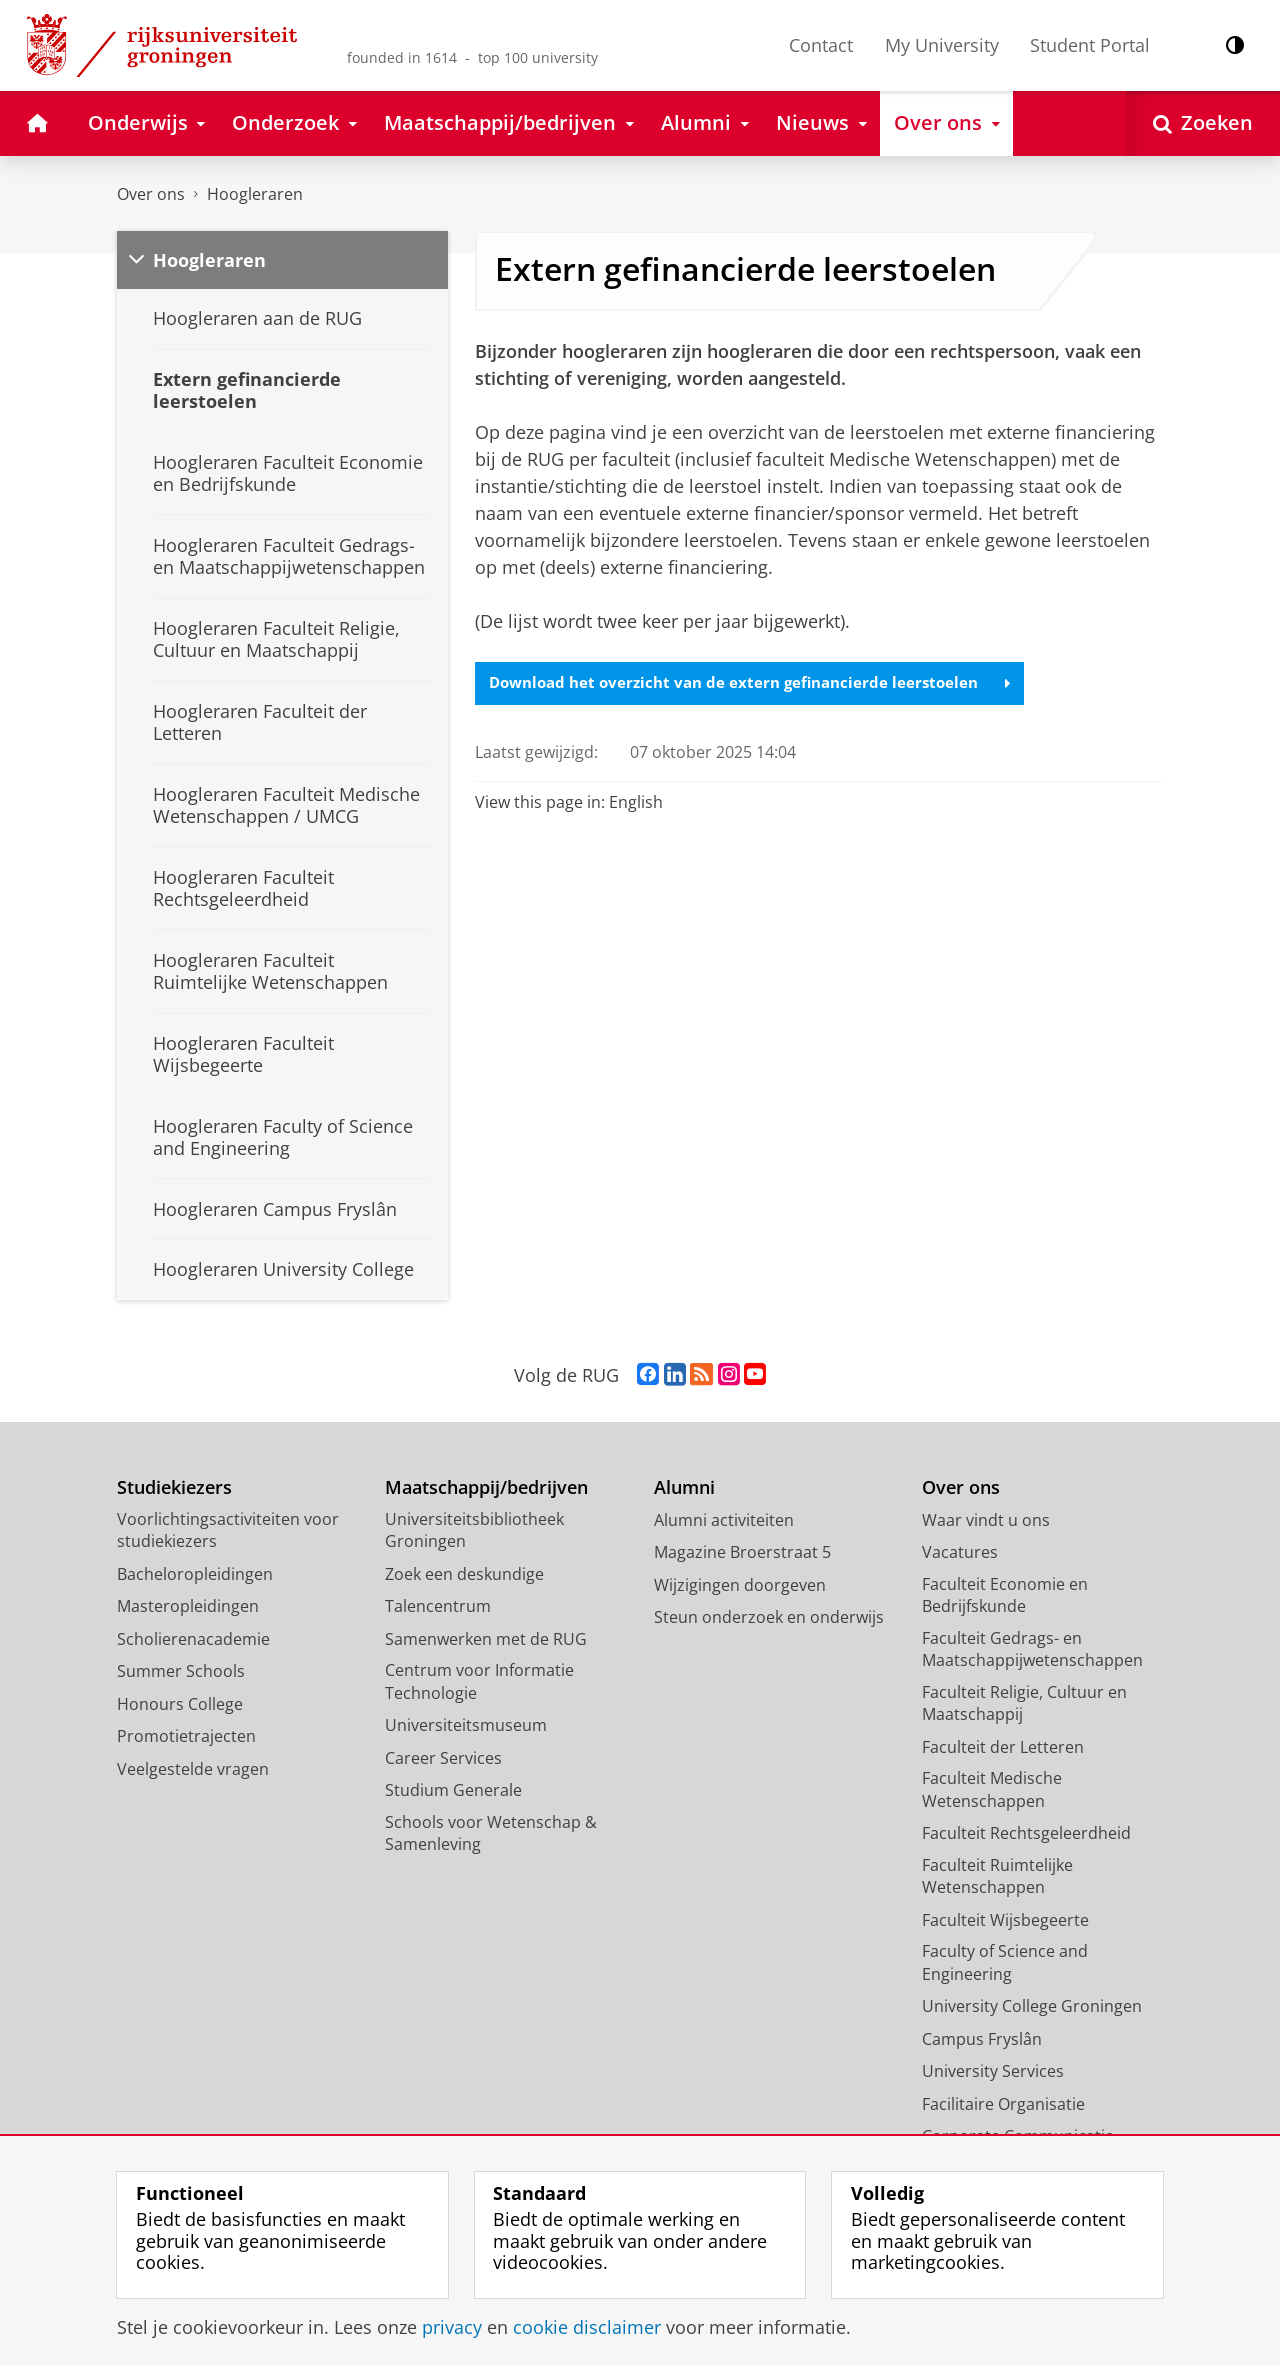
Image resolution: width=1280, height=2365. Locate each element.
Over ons (151, 194)
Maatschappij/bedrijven (486, 1487)
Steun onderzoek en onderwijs (769, 1617)
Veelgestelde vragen (193, 1769)
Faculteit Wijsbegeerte (1005, 1920)
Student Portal (1090, 45)
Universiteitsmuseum (466, 1725)
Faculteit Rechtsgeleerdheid (1026, 1833)
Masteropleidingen (188, 1606)
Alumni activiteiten (724, 1520)
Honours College (180, 1704)
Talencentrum (438, 1606)
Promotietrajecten (186, 1736)
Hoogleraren (255, 194)
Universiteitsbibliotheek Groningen (474, 1530)
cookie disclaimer (587, 2327)
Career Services (443, 1758)
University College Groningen (1032, 2006)
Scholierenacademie (193, 1639)
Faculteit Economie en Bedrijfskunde (1005, 1595)
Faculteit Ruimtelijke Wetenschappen (997, 1876)
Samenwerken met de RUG (486, 1639)
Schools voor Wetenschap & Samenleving (491, 1833)
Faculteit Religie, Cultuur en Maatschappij (1024, 1703)
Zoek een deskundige (464, 1574)
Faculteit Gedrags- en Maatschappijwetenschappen (1032, 1649)
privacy (452, 2327)
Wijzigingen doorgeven (740, 1585)
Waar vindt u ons (986, 1520)
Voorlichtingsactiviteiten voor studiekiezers (228, 1530)
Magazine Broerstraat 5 (742, 1552)
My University (942, 45)
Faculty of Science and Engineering (1005, 1962)
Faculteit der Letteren (1003, 1747)
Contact (821, 45)
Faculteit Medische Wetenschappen (992, 1789)
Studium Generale (453, 1790)
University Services (993, 2071)
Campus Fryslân (982, 2039)
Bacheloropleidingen (195, 1574)
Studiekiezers (174, 1487)
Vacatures (960, 1552)
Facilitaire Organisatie (1003, 2104)
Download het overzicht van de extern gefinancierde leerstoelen (760, 684)
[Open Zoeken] (1203, 123)
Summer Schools (181, 1671)
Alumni (684, 1487)
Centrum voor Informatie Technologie (479, 1681)
